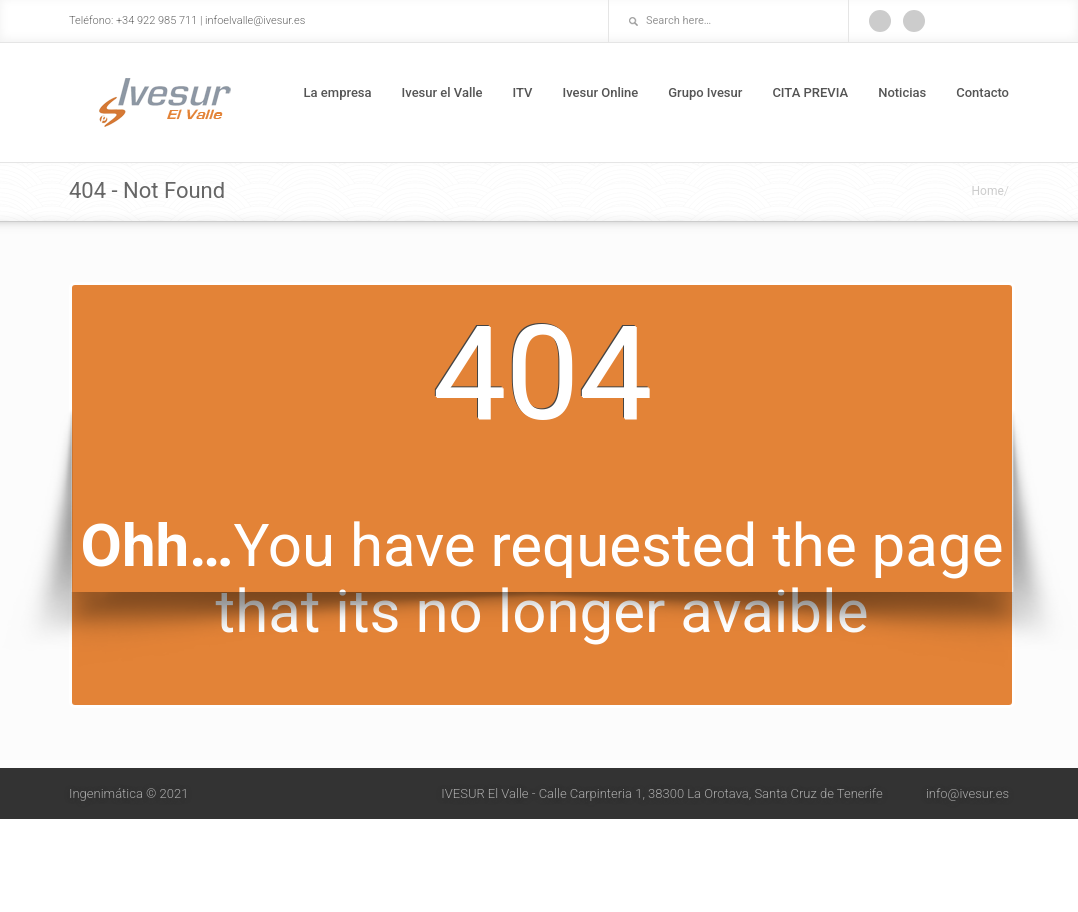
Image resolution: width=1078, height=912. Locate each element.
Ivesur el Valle (442, 92)
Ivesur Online (600, 92)
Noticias (902, 92)
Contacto (982, 92)
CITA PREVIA (810, 92)
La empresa (338, 92)
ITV (523, 92)
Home (988, 191)
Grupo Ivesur (705, 92)
